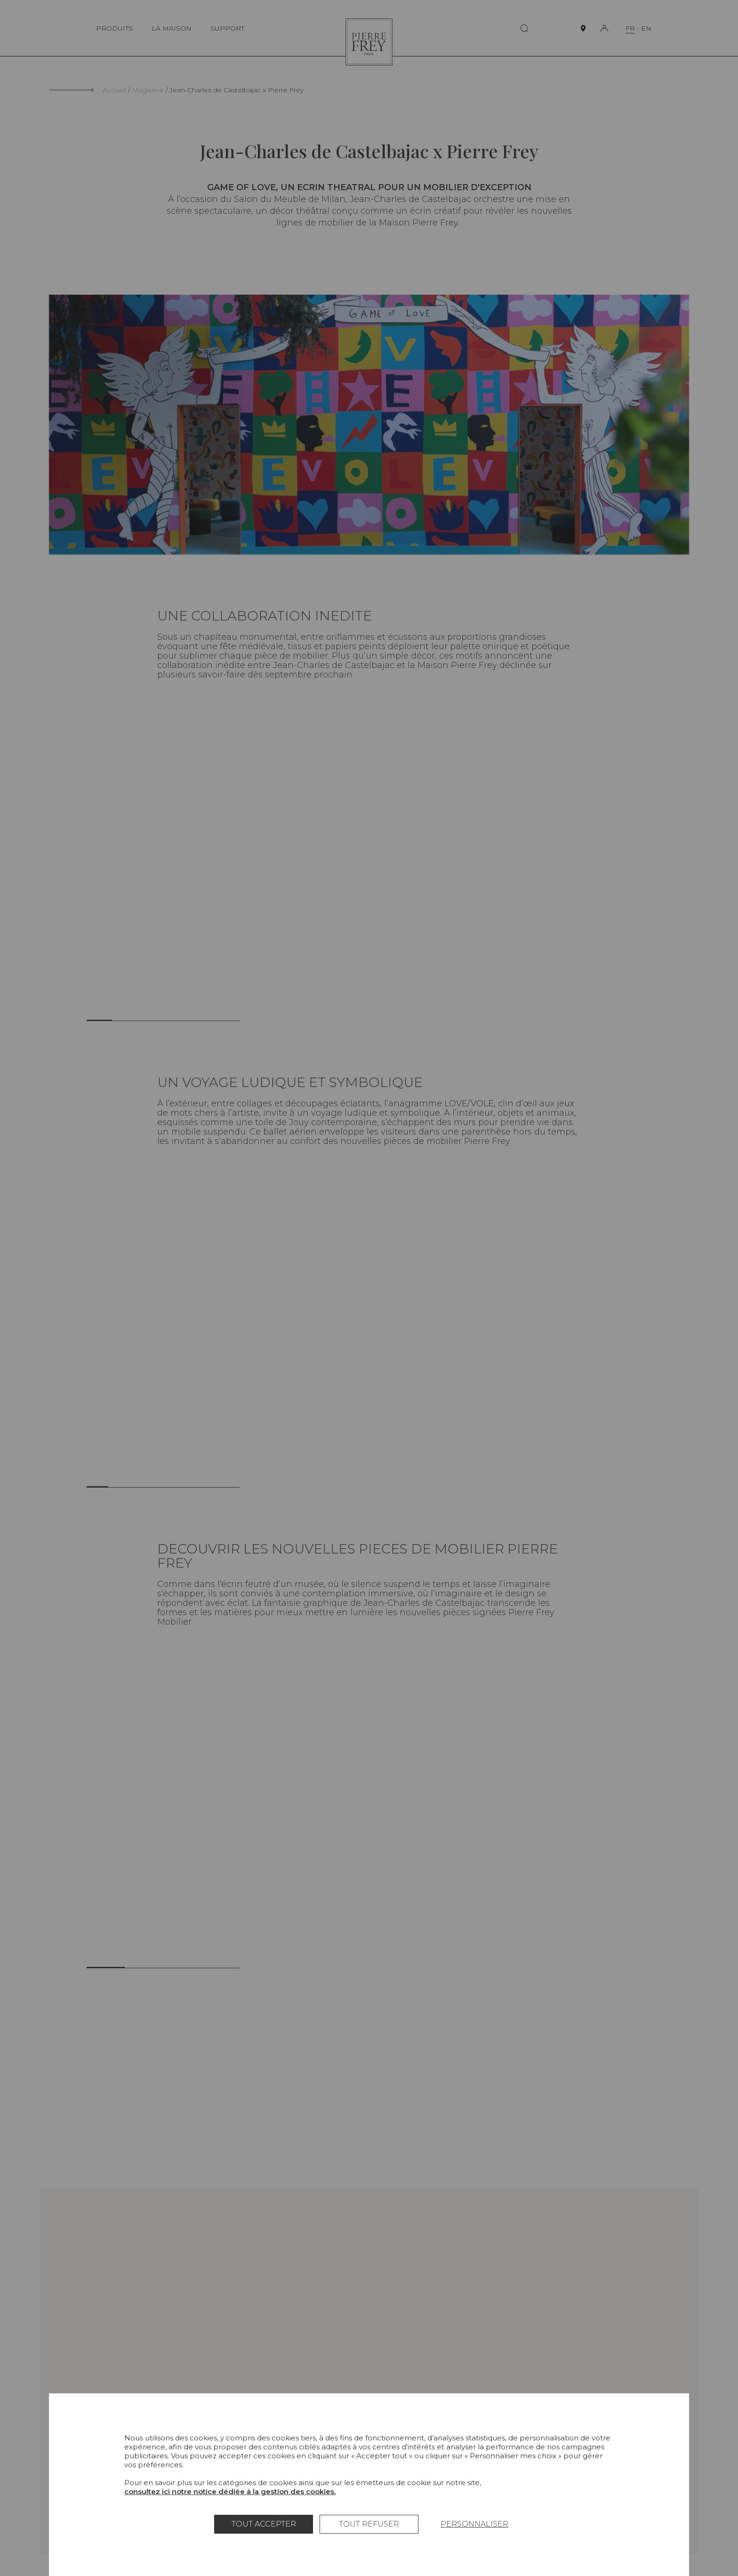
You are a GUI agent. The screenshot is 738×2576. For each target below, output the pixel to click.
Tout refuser (369, 2524)
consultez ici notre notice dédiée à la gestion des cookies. (230, 2491)
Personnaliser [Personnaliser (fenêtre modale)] (474, 2524)
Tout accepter (264, 2524)
